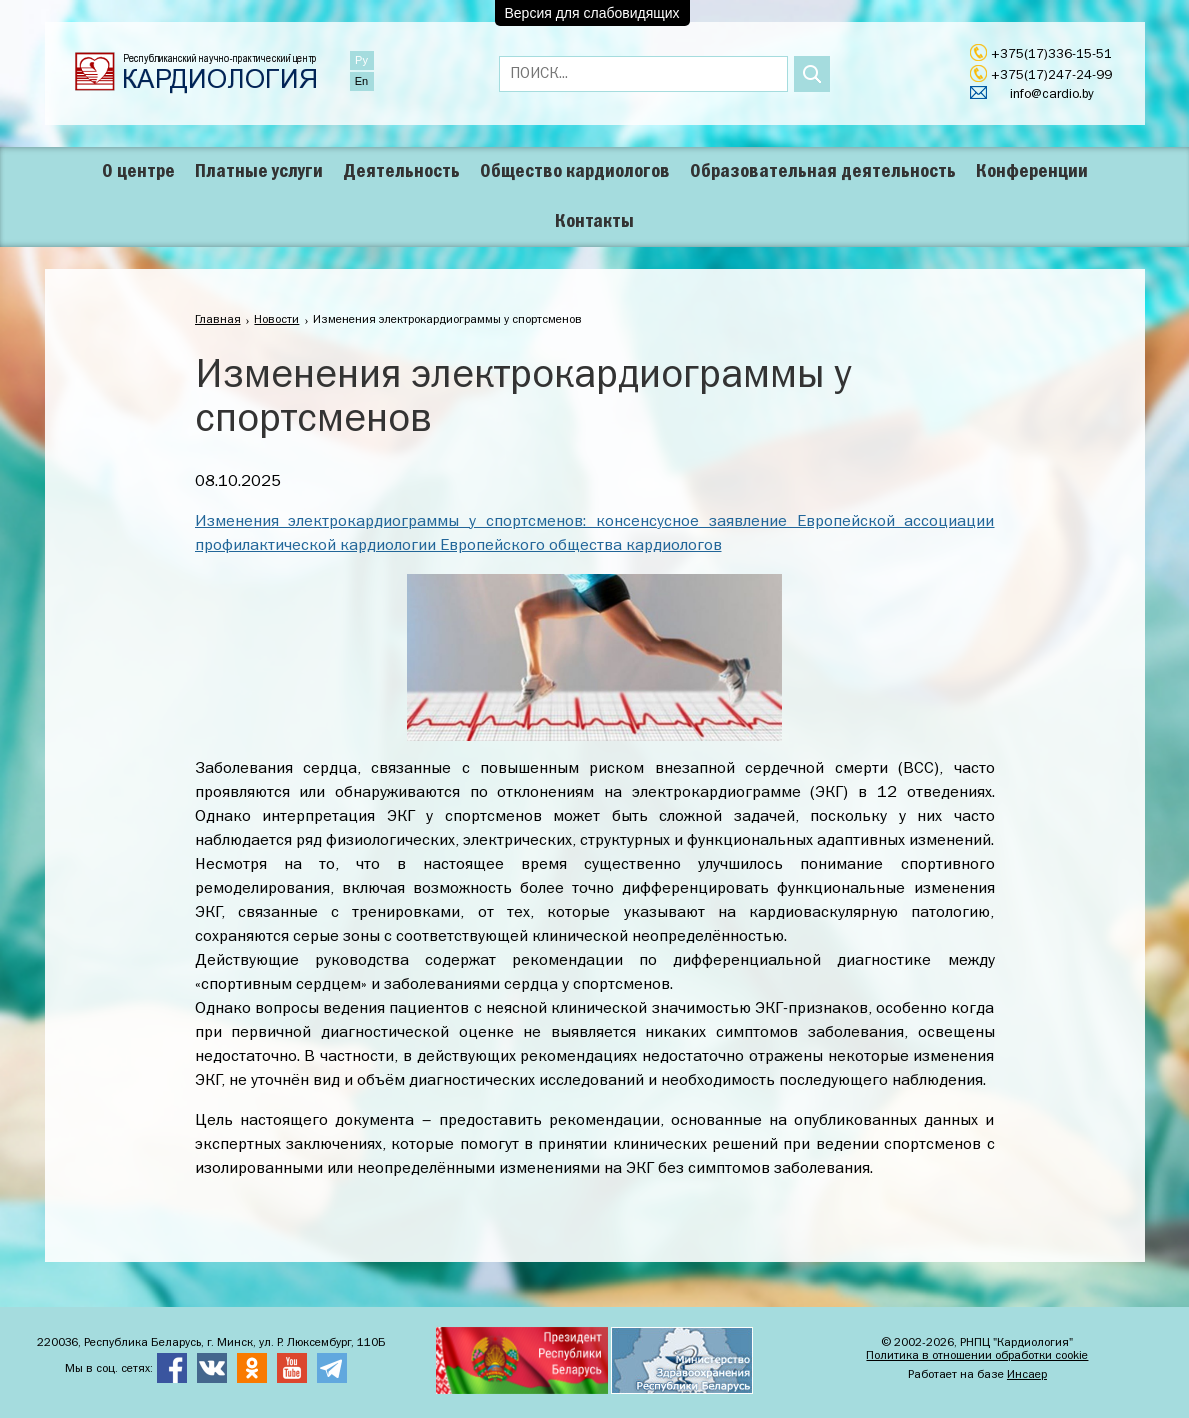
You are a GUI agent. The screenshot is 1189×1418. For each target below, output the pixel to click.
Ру (361, 60)
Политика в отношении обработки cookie (977, 1356)
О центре (138, 172)
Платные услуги (259, 172)
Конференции (1032, 172)
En (361, 81)
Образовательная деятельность (823, 172)
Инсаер (1027, 1375)
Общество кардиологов (575, 172)
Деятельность (401, 172)
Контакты (594, 222)
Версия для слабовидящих (592, 13)
